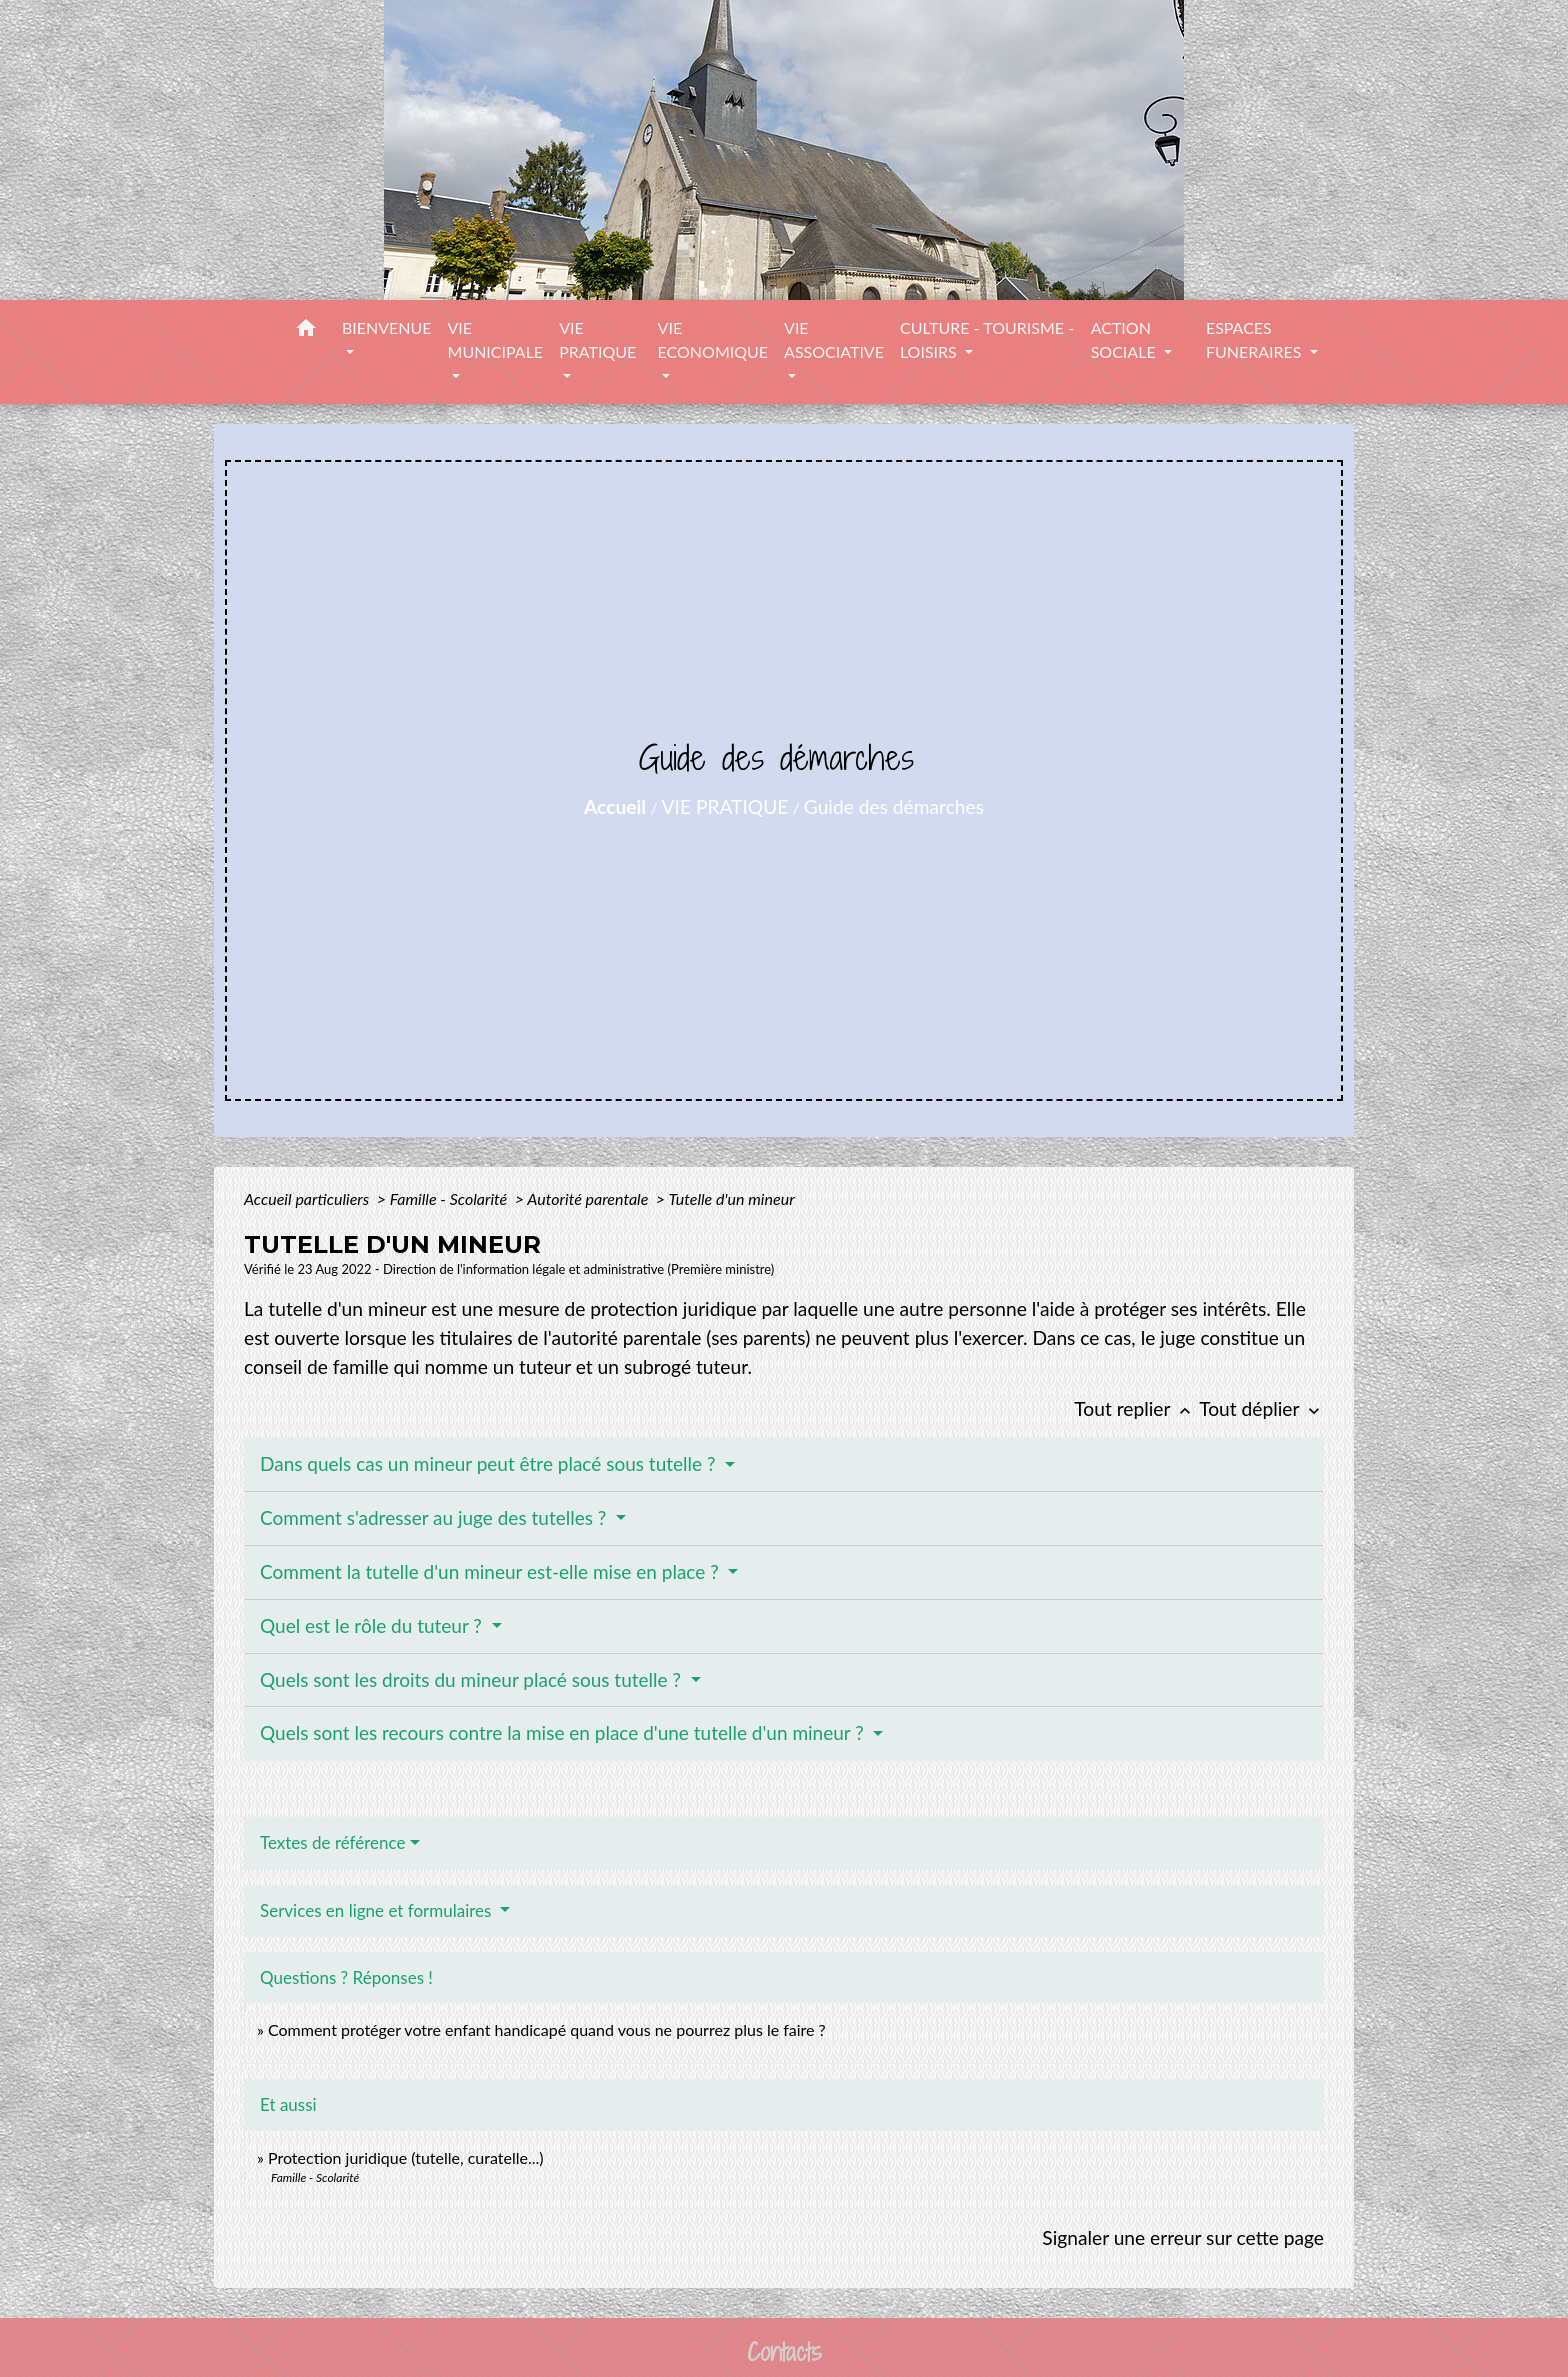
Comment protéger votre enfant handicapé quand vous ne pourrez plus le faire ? (547, 2029)
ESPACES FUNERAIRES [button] (1256, 339)
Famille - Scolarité (450, 1198)
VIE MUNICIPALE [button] (496, 339)
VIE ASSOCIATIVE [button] (834, 339)
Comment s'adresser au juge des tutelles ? (435, 1517)
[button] (306, 331)
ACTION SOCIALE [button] (1125, 339)
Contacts (784, 2352)
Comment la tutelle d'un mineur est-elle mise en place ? (492, 1571)
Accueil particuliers (308, 1198)
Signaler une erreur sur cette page (1183, 2237)
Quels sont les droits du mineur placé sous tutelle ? (473, 1679)
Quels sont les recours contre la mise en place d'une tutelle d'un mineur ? (564, 1732)
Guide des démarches (894, 806)
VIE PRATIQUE (725, 806)
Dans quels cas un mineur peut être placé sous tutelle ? (490, 1463)
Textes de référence (333, 1842)
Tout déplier (1261, 1408)
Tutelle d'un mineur (731, 1198)
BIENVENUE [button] (387, 327)
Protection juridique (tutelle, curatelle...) (406, 2157)
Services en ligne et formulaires (378, 1910)
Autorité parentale (589, 1198)
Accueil (615, 806)
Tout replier (1136, 1408)
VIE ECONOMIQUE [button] (713, 339)
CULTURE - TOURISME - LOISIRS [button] (987, 339)
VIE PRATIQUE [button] (597, 339)
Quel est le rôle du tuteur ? (373, 1625)
